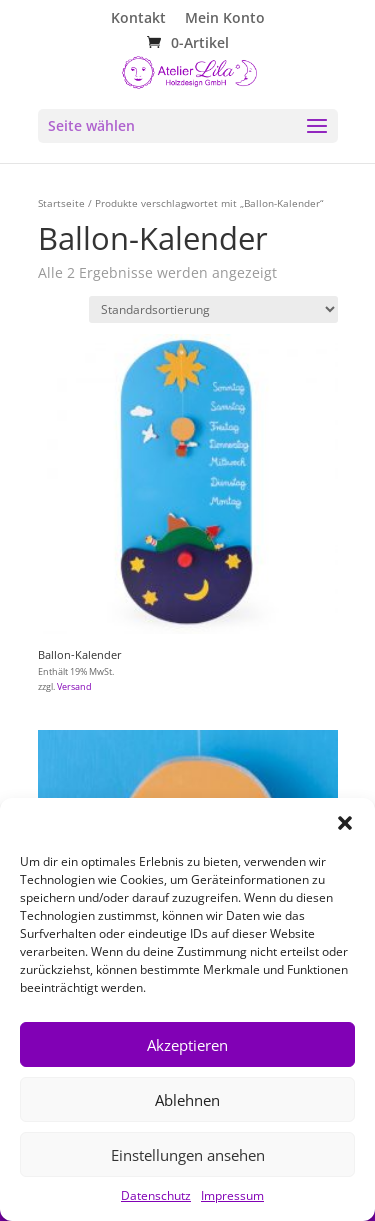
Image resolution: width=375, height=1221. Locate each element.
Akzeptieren (187, 1045)
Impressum (232, 1195)
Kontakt (138, 19)
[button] (345, 823)
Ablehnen (187, 1100)
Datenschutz (156, 1195)
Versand (74, 687)
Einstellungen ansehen (188, 1155)
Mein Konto (225, 19)
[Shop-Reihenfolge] (213, 309)
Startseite (61, 203)
